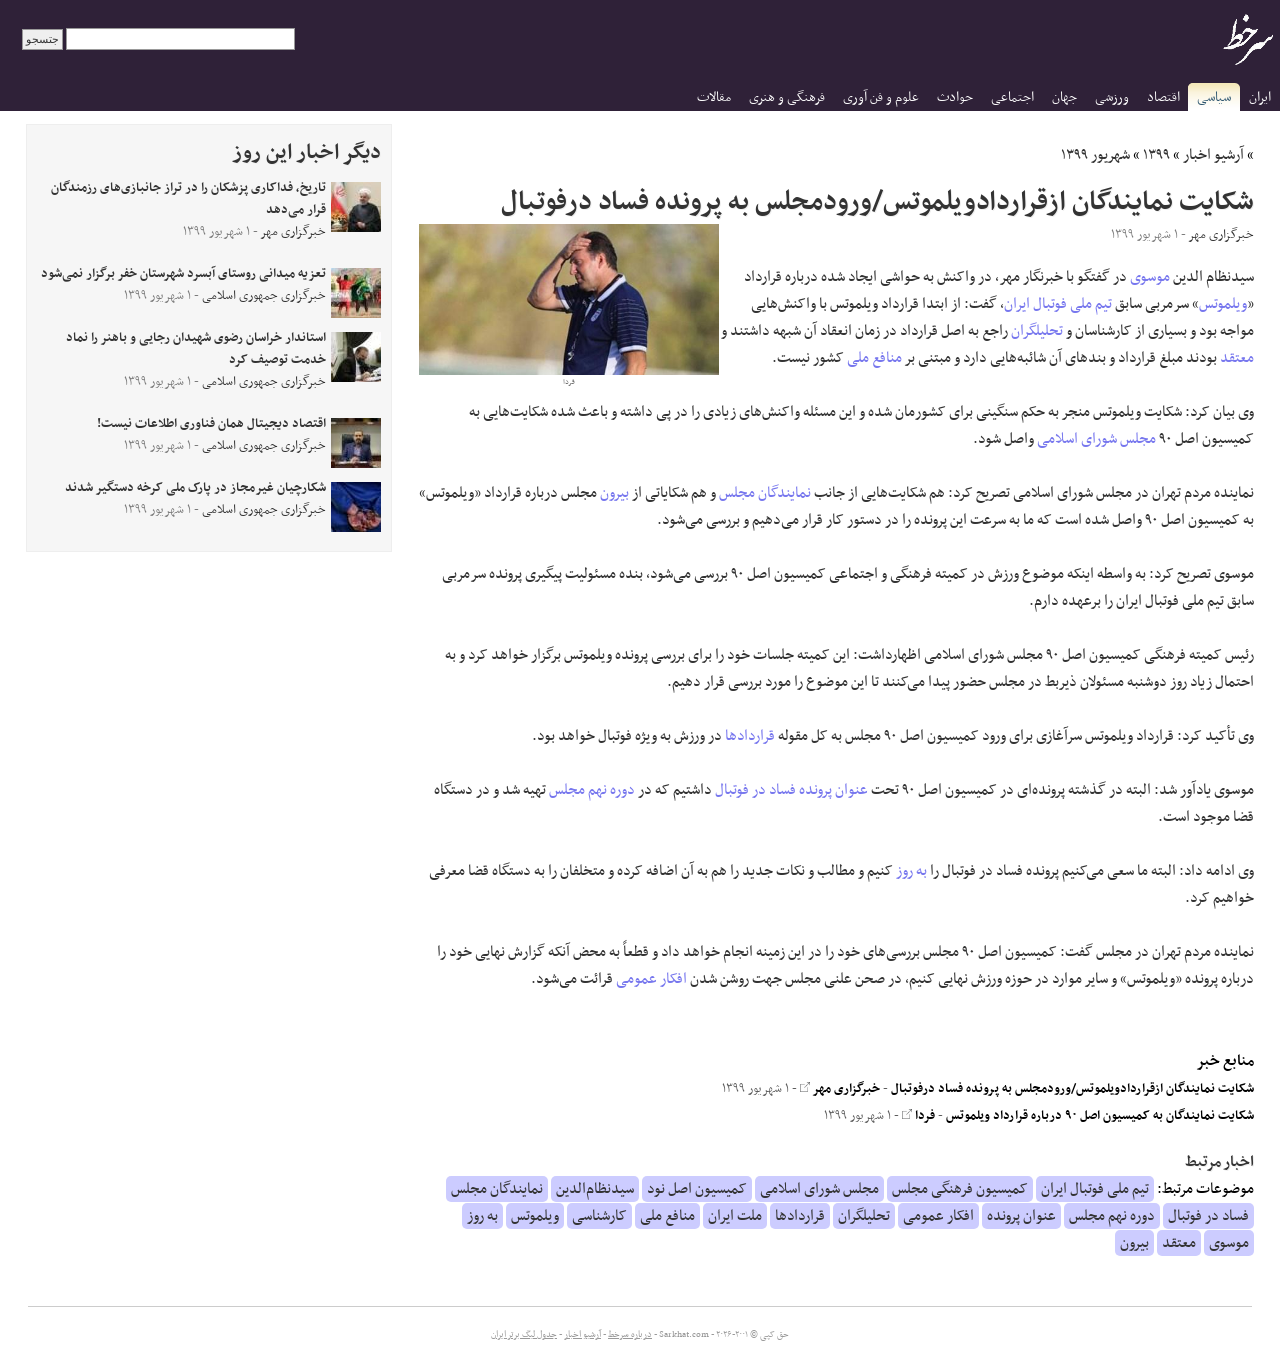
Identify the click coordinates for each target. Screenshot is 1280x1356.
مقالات (714, 97)
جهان (1064, 97)
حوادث (955, 97)
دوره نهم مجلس (592, 790)
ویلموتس (1223, 304)
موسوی (1150, 277)
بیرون (614, 493)
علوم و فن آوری (881, 97)
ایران (1260, 97)
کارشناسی (599, 1216)
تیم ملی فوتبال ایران (1058, 304)
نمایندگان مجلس (765, 493)
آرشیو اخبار (1213, 155)
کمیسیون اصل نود (697, 1189)
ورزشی (1112, 97)
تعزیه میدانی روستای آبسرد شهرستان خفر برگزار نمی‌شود (183, 274)
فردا (918, 1116)
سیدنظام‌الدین (595, 1189)
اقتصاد (1163, 97)
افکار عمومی (651, 979)
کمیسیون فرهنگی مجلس (960, 1189)
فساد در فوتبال (755, 790)
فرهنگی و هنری (787, 97)
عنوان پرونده (833, 790)
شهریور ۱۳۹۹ (1095, 155)
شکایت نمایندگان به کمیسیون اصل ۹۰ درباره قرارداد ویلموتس (1100, 1116)
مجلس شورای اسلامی (1096, 439)
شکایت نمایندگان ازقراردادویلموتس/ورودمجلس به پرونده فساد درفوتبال (1072, 1089)
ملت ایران (735, 1216)
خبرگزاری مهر (840, 1089)
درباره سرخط (630, 1335)
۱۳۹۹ (1156, 155)
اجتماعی (1012, 97)
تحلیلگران (1037, 331)
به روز (911, 871)
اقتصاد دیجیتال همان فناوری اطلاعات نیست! (211, 424)
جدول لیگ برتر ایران (524, 1335)
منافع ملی (874, 358)
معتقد (1237, 358)
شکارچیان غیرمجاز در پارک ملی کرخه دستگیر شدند (195, 488)
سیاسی (1214, 97)
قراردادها (750, 736)
